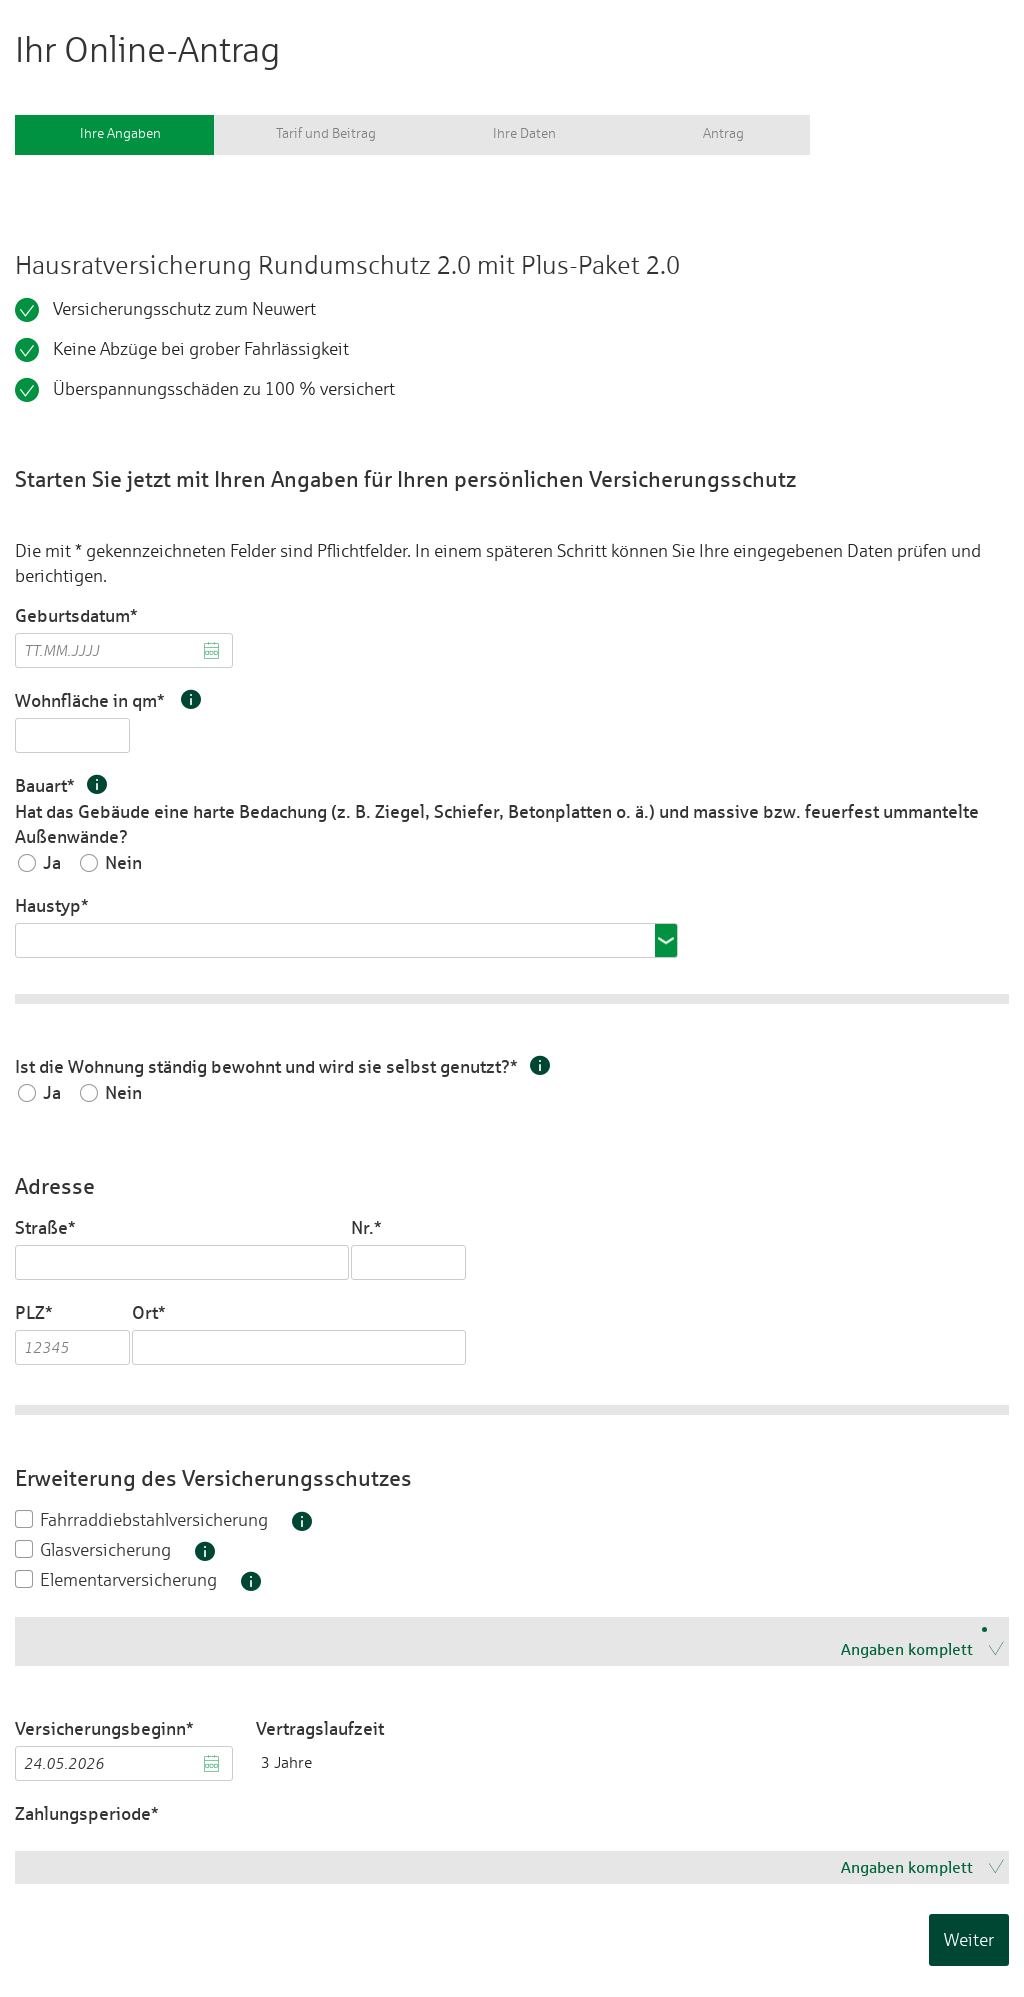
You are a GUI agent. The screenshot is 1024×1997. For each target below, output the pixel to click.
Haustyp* (52, 905)
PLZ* (34, 1312)
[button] (188, 699)
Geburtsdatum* (76, 615)
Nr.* (368, 1227)
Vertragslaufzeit (320, 1728)
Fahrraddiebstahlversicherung (154, 1519)
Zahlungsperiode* (87, 1813)
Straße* (45, 1227)
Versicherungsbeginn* (104, 1728)
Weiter (969, 1939)
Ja (52, 863)
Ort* (149, 1312)
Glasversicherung (105, 1549)
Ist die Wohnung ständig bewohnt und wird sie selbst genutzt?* (282, 1066)
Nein (123, 863)
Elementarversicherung (128, 1579)
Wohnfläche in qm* (108, 700)
